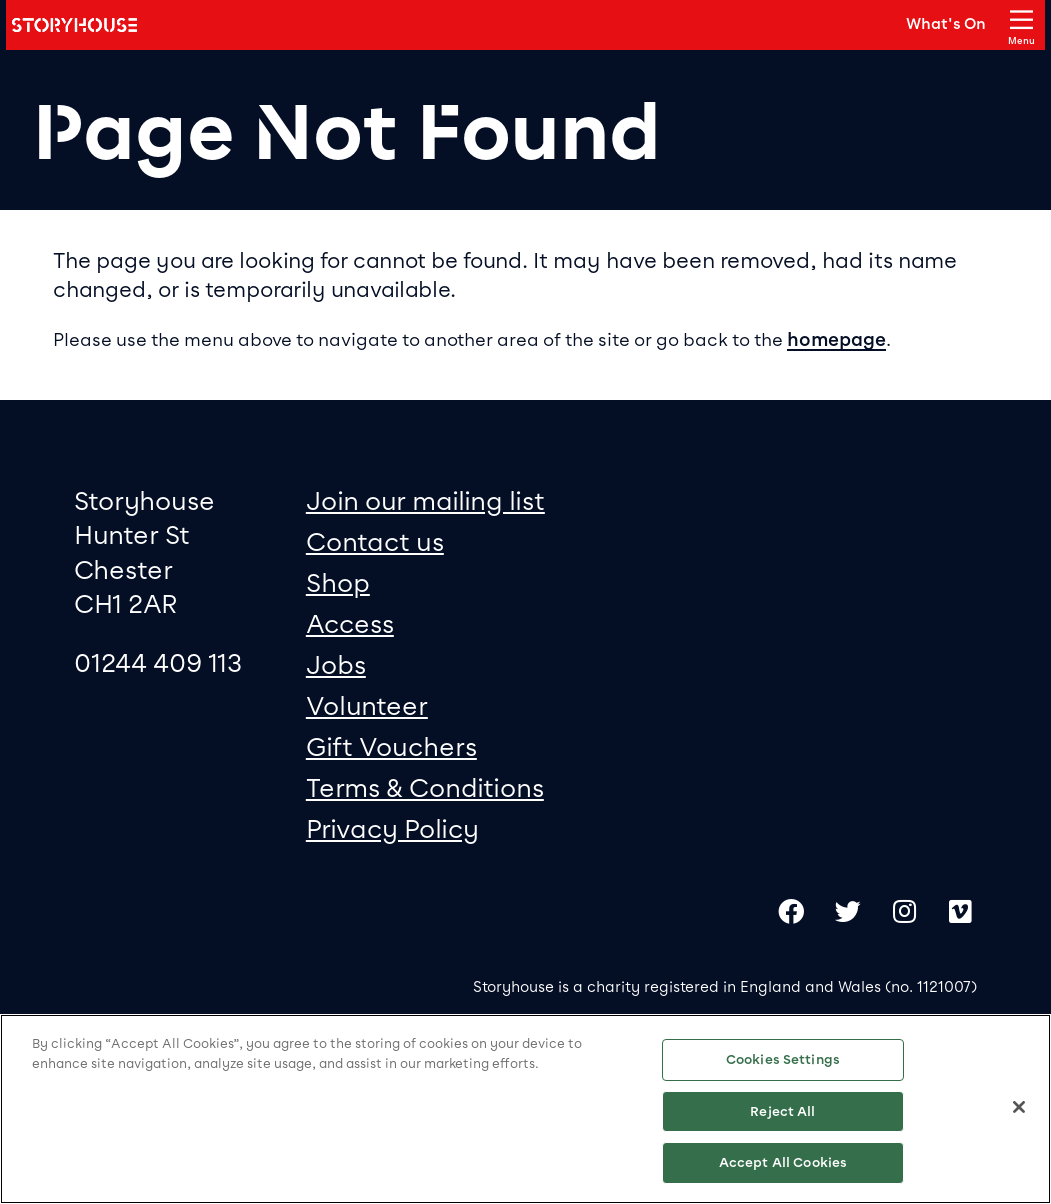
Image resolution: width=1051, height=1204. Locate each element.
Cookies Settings (783, 1059)
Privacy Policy (392, 828)
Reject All (782, 1111)
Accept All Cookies (783, 1162)
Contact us (375, 541)
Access (350, 623)
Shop (338, 582)
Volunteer (367, 705)
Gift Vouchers (391, 746)
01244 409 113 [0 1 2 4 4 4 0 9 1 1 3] (158, 662)
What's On (946, 24)
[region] (525, 1109)
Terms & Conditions (425, 787)
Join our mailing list (425, 500)
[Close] (1019, 1107)
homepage (836, 340)
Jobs (336, 664)
